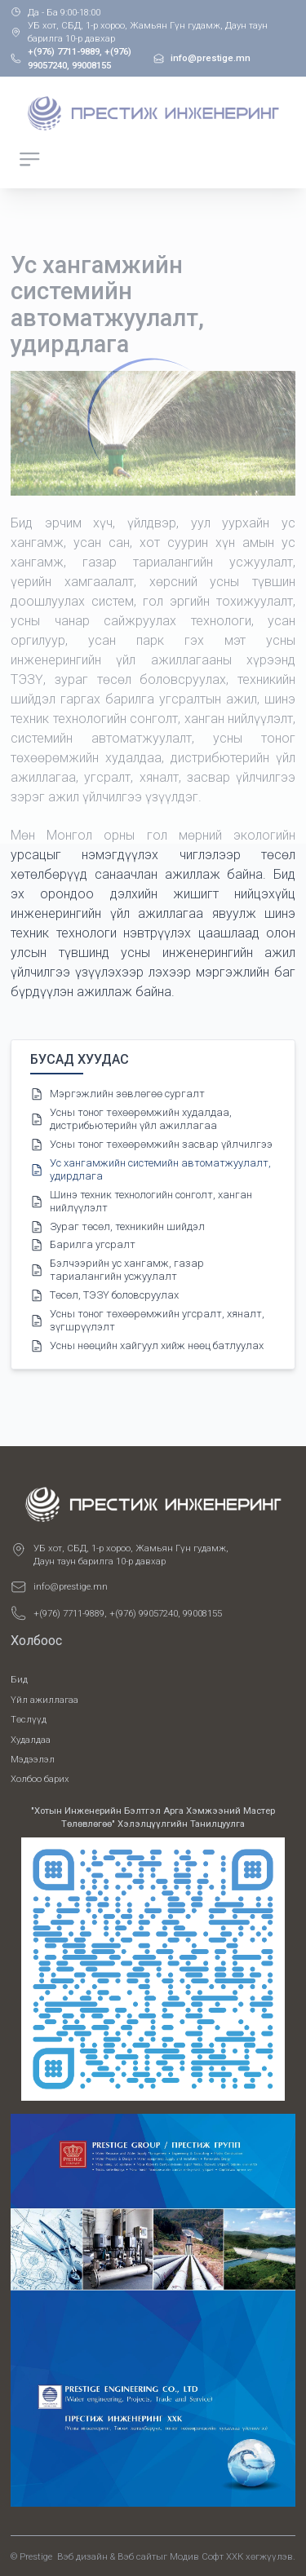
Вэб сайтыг (142, 2556)
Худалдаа (31, 1739)
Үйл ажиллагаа (44, 1699)
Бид (19, 1679)
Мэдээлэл (33, 1759)
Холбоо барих (40, 1778)
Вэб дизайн (82, 2556)
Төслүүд (29, 1719)
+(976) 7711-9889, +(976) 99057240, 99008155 (127, 1613)
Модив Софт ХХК (206, 2556)
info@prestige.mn (70, 1586)
